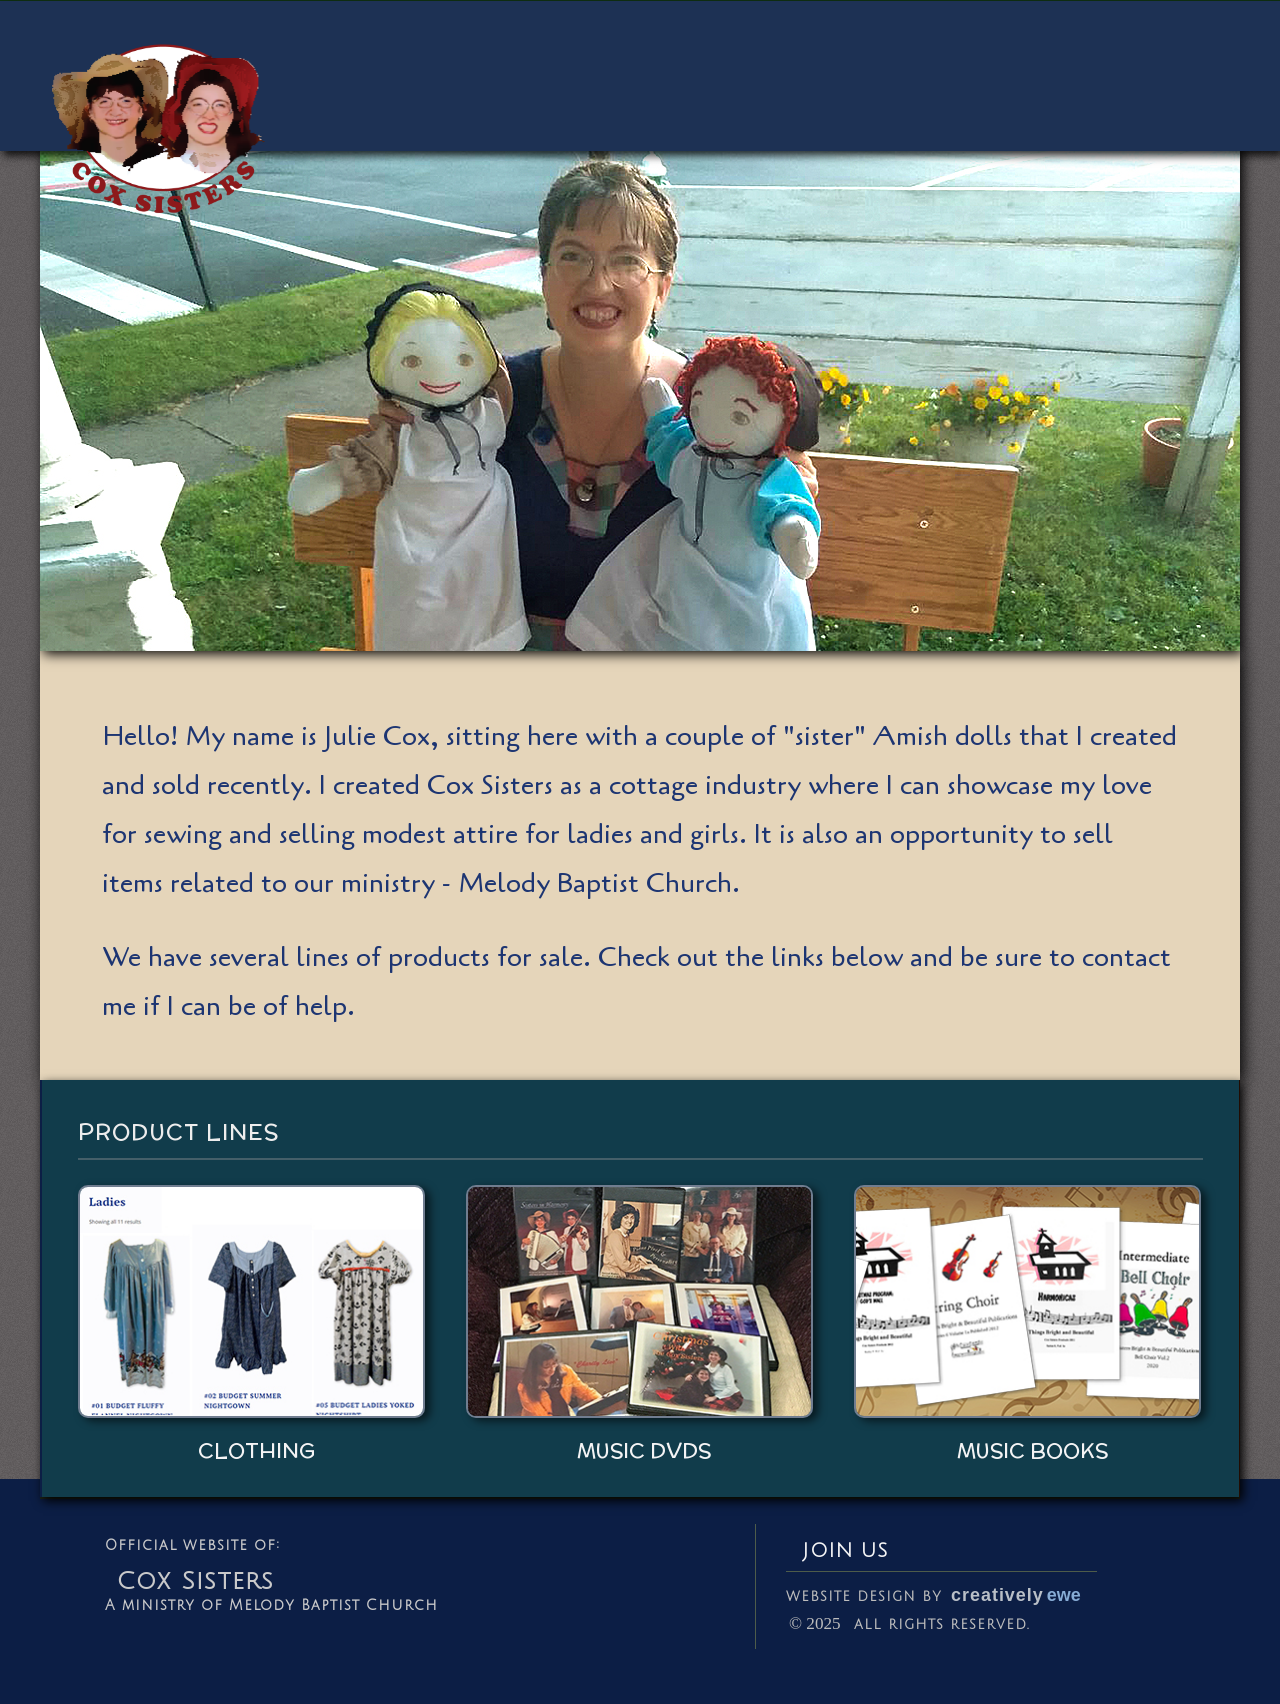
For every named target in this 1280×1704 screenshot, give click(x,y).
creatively (1016, 1595)
